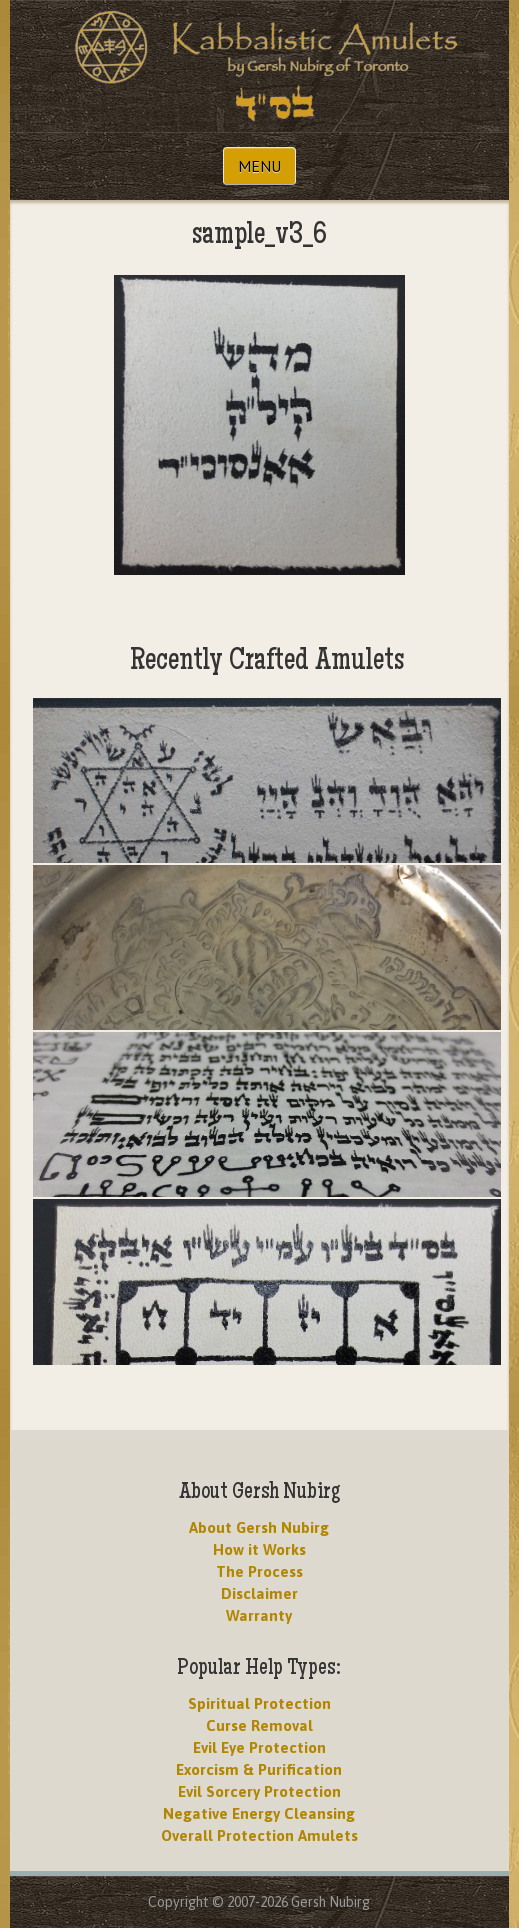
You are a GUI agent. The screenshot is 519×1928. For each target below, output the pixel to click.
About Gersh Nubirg (259, 1527)
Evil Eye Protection (259, 1747)
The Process (259, 1571)
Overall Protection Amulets (259, 1835)
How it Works (259, 1549)
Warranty (259, 1615)
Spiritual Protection (259, 1703)
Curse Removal (259, 1725)
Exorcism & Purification (259, 1769)
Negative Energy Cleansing (259, 1813)
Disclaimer (259, 1593)
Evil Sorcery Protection (259, 1791)
